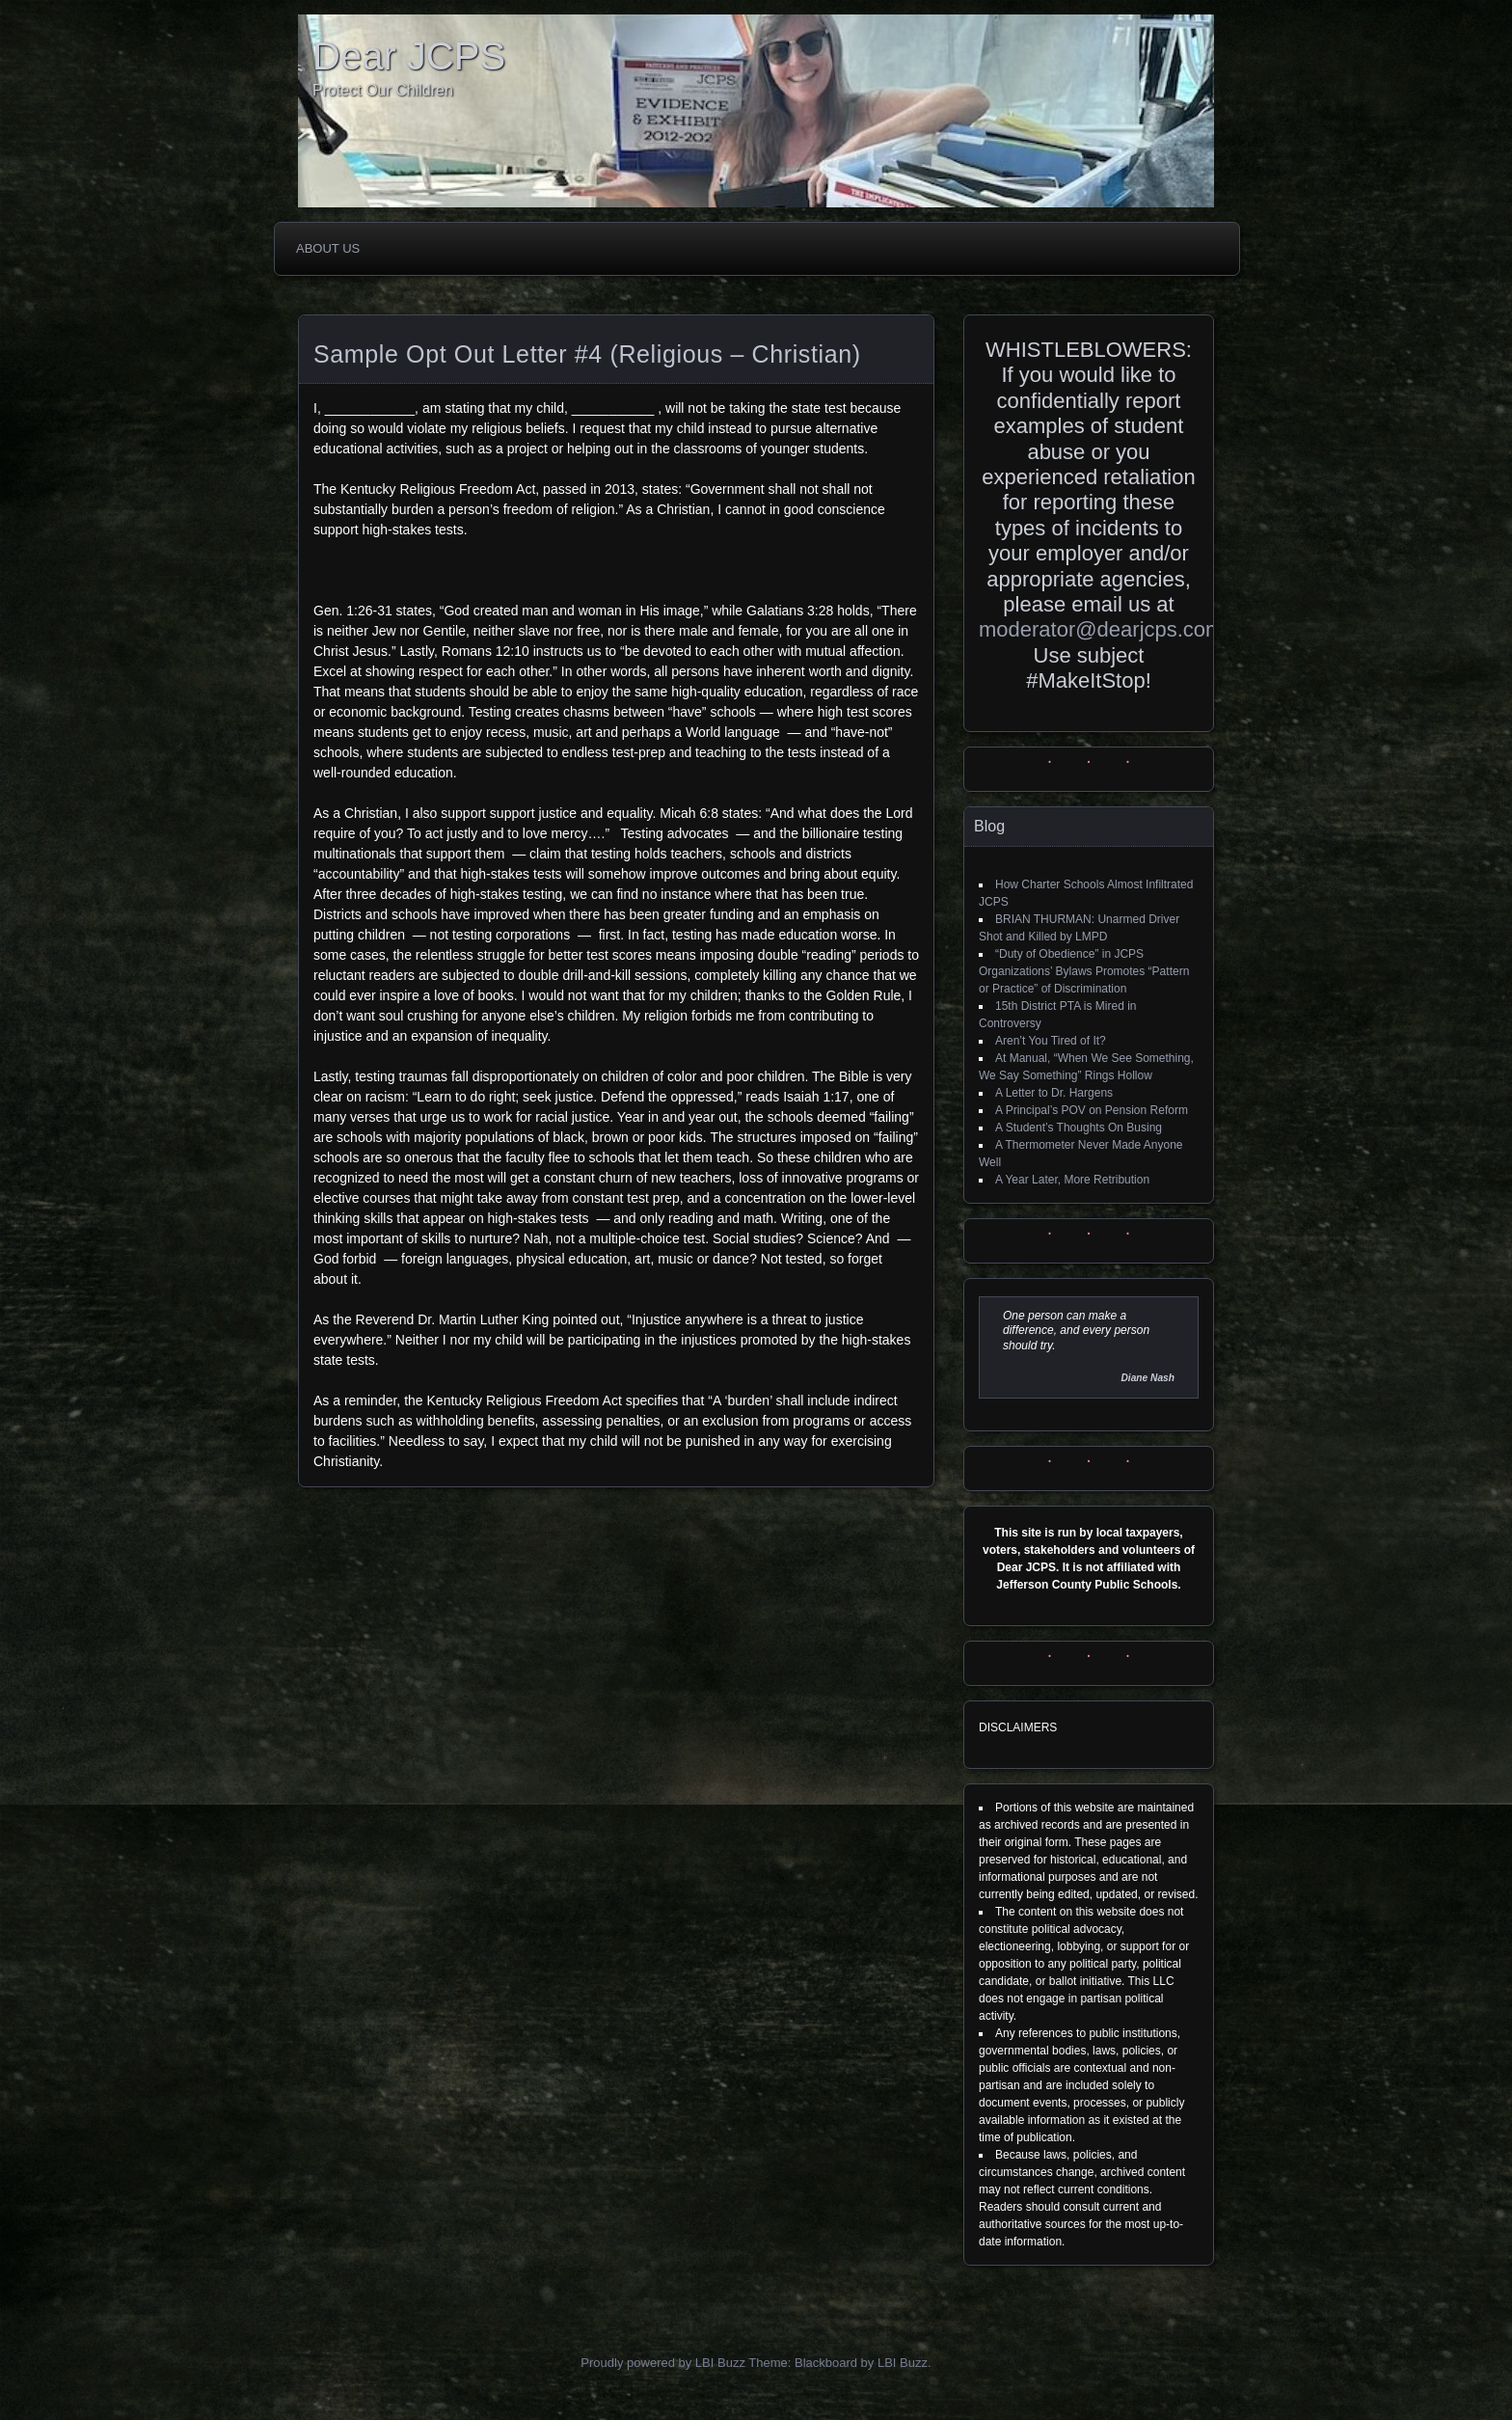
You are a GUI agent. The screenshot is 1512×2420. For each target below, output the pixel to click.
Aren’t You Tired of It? (1050, 1040)
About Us (328, 248)
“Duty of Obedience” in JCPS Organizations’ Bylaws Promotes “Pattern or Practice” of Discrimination (1084, 971)
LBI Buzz (903, 2362)
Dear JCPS (408, 56)
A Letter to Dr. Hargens (1054, 1093)
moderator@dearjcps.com (1101, 629)
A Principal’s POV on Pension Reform (1091, 1110)
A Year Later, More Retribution (1072, 1179)
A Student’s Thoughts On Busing (1078, 1127)
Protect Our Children (382, 90)
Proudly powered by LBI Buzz (662, 2362)
